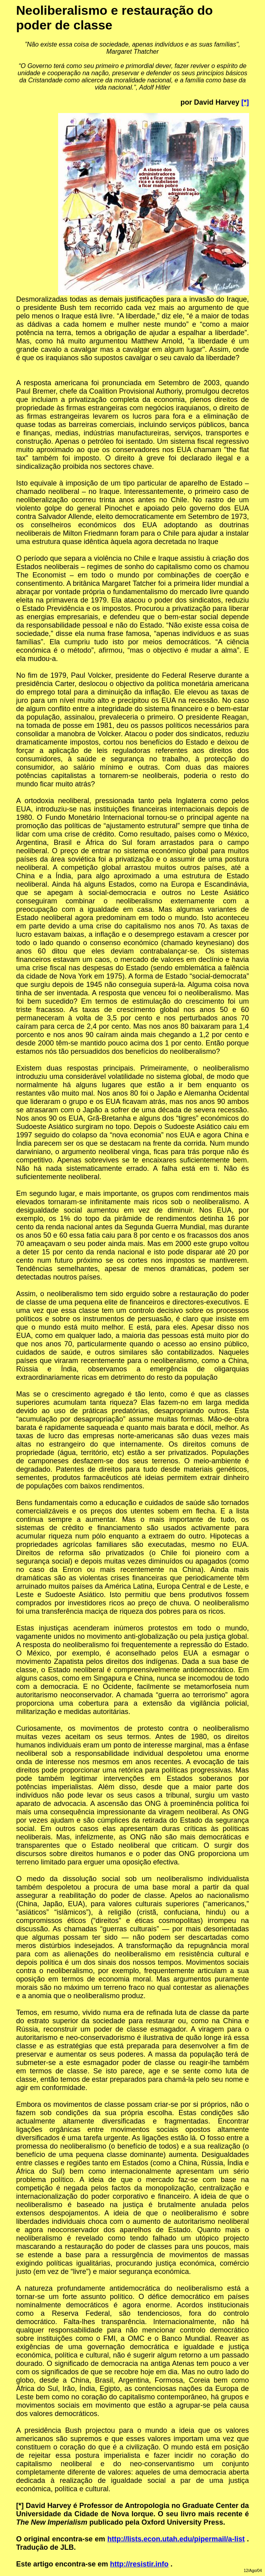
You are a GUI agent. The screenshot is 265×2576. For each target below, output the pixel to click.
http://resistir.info (139, 2564)
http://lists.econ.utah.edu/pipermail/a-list (176, 2539)
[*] (245, 102)
